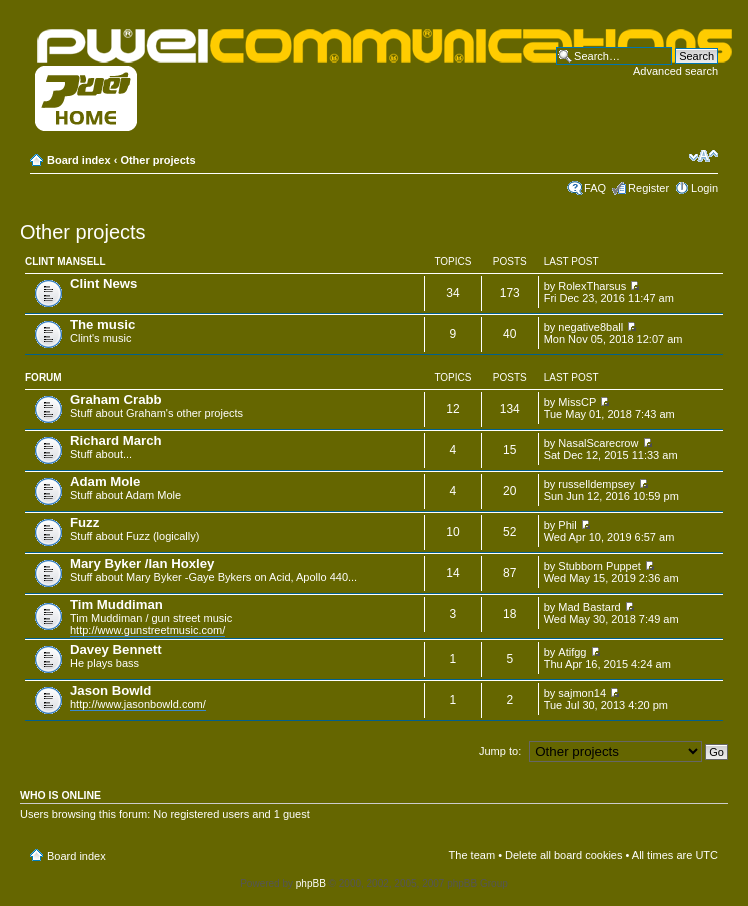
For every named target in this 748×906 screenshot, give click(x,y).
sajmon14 (582, 693)
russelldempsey (596, 484)
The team (472, 855)
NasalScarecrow (598, 443)
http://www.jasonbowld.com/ (138, 704)
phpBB (311, 883)
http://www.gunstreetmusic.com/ (147, 630)
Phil (567, 525)
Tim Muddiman (116, 604)
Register (648, 188)
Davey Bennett (116, 649)
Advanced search (675, 71)
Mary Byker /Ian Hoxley (142, 563)
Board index (79, 160)
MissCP (577, 402)
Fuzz (84, 522)
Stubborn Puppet (599, 566)
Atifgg (572, 652)
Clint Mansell (65, 261)
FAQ (595, 188)
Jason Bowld (110, 690)
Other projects (157, 160)
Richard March (116, 440)
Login (704, 188)
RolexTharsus (592, 286)
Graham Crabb (116, 399)
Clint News (103, 283)
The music (102, 324)
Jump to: (500, 751)
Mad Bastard (589, 607)
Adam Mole (105, 481)
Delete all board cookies (563, 855)
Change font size (703, 156)
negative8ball (590, 327)
